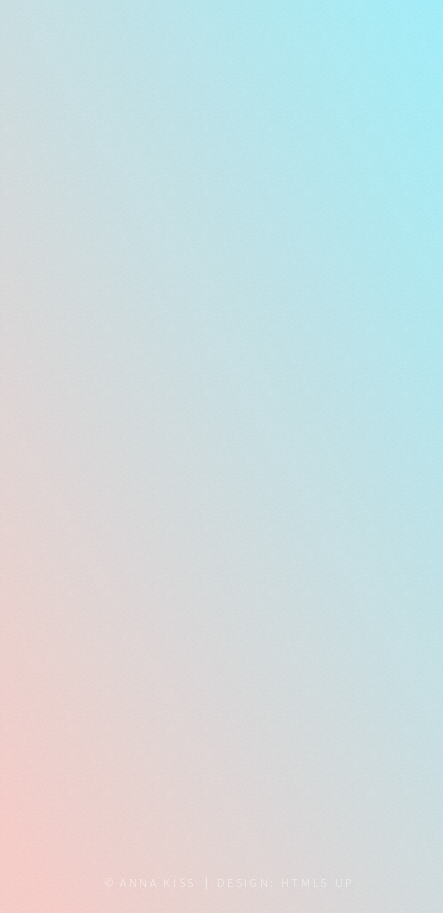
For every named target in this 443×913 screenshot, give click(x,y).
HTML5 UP (317, 882)
